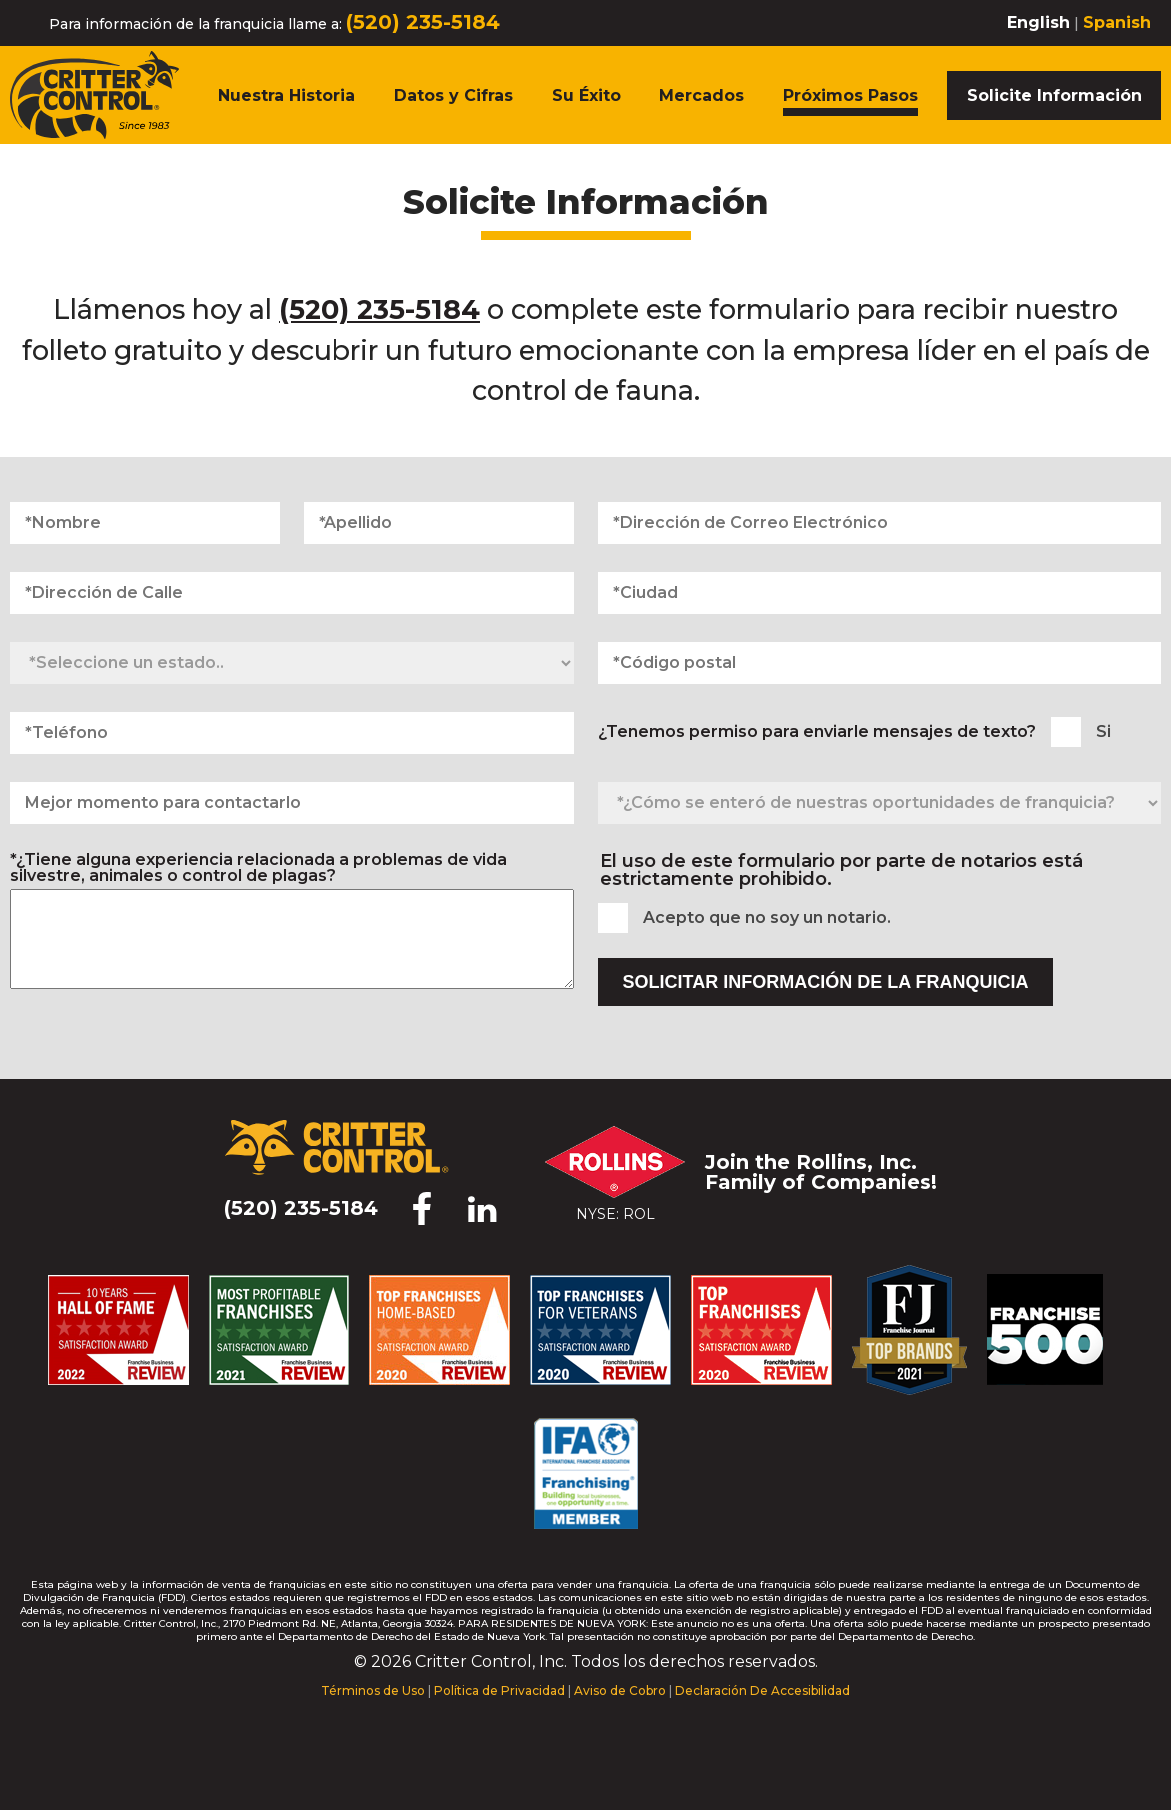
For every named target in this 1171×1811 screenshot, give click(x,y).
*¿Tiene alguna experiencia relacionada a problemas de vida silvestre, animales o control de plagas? (258, 868)
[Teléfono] (292, 733)
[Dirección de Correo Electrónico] (880, 523)
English (1038, 22)
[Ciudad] (880, 593)
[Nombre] (145, 523)
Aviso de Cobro (620, 1690)
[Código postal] (880, 663)
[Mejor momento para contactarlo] (292, 803)
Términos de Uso (373, 1690)
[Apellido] (439, 523)
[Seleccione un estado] (292, 663)
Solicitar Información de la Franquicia (826, 982)
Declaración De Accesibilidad (762, 1690)
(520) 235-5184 (423, 22)
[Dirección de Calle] (292, 593)
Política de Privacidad (499, 1690)
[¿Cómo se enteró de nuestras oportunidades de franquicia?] (880, 803)
